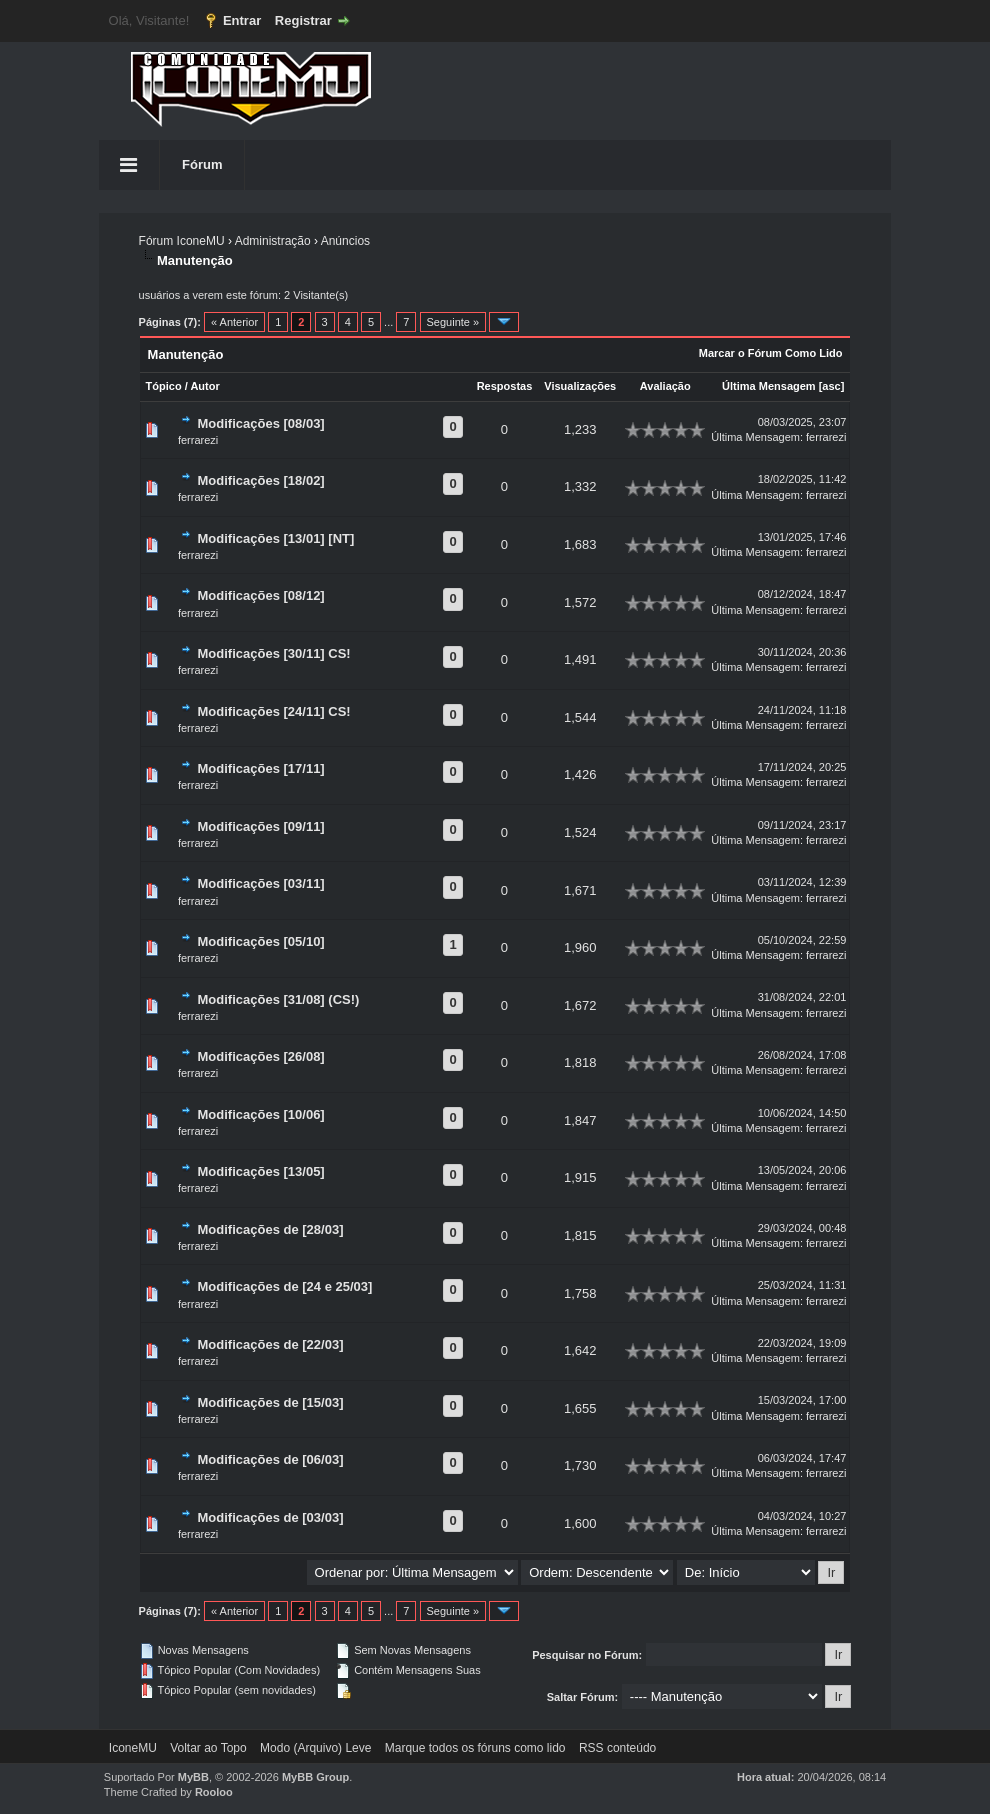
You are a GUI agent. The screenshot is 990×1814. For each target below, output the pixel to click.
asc (831, 386)
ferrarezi (198, 440)
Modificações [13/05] (261, 1171)
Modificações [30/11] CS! (274, 653)
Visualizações (580, 386)
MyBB (193, 1777)
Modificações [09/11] (261, 826)
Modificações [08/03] (261, 423)
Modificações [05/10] (261, 941)
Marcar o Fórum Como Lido (771, 353)
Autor (204, 386)
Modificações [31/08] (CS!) (279, 999)
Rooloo (214, 1792)
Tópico (164, 386)
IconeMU (133, 1748)
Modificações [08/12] (261, 595)
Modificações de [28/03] (271, 1229)
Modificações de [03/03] (271, 1517)
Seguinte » (453, 322)
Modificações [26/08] (261, 1056)
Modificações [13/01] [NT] (276, 538)
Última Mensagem (769, 386)
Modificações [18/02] (261, 480)
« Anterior (234, 322)
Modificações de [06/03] (271, 1459)
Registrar (303, 20)
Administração (273, 241)
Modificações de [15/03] (271, 1402)
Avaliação (665, 386)
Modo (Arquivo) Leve (315, 1748)
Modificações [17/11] (261, 768)
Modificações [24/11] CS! (274, 711)
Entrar (242, 20)
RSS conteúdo (617, 1748)
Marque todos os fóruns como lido (475, 1748)
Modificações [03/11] (261, 883)
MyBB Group (315, 1777)
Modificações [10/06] (261, 1114)
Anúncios (345, 241)
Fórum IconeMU (182, 241)
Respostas (505, 386)
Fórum (202, 164)
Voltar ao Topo (208, 1748)
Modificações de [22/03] (271, 1344)
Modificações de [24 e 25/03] (285, 1286)
